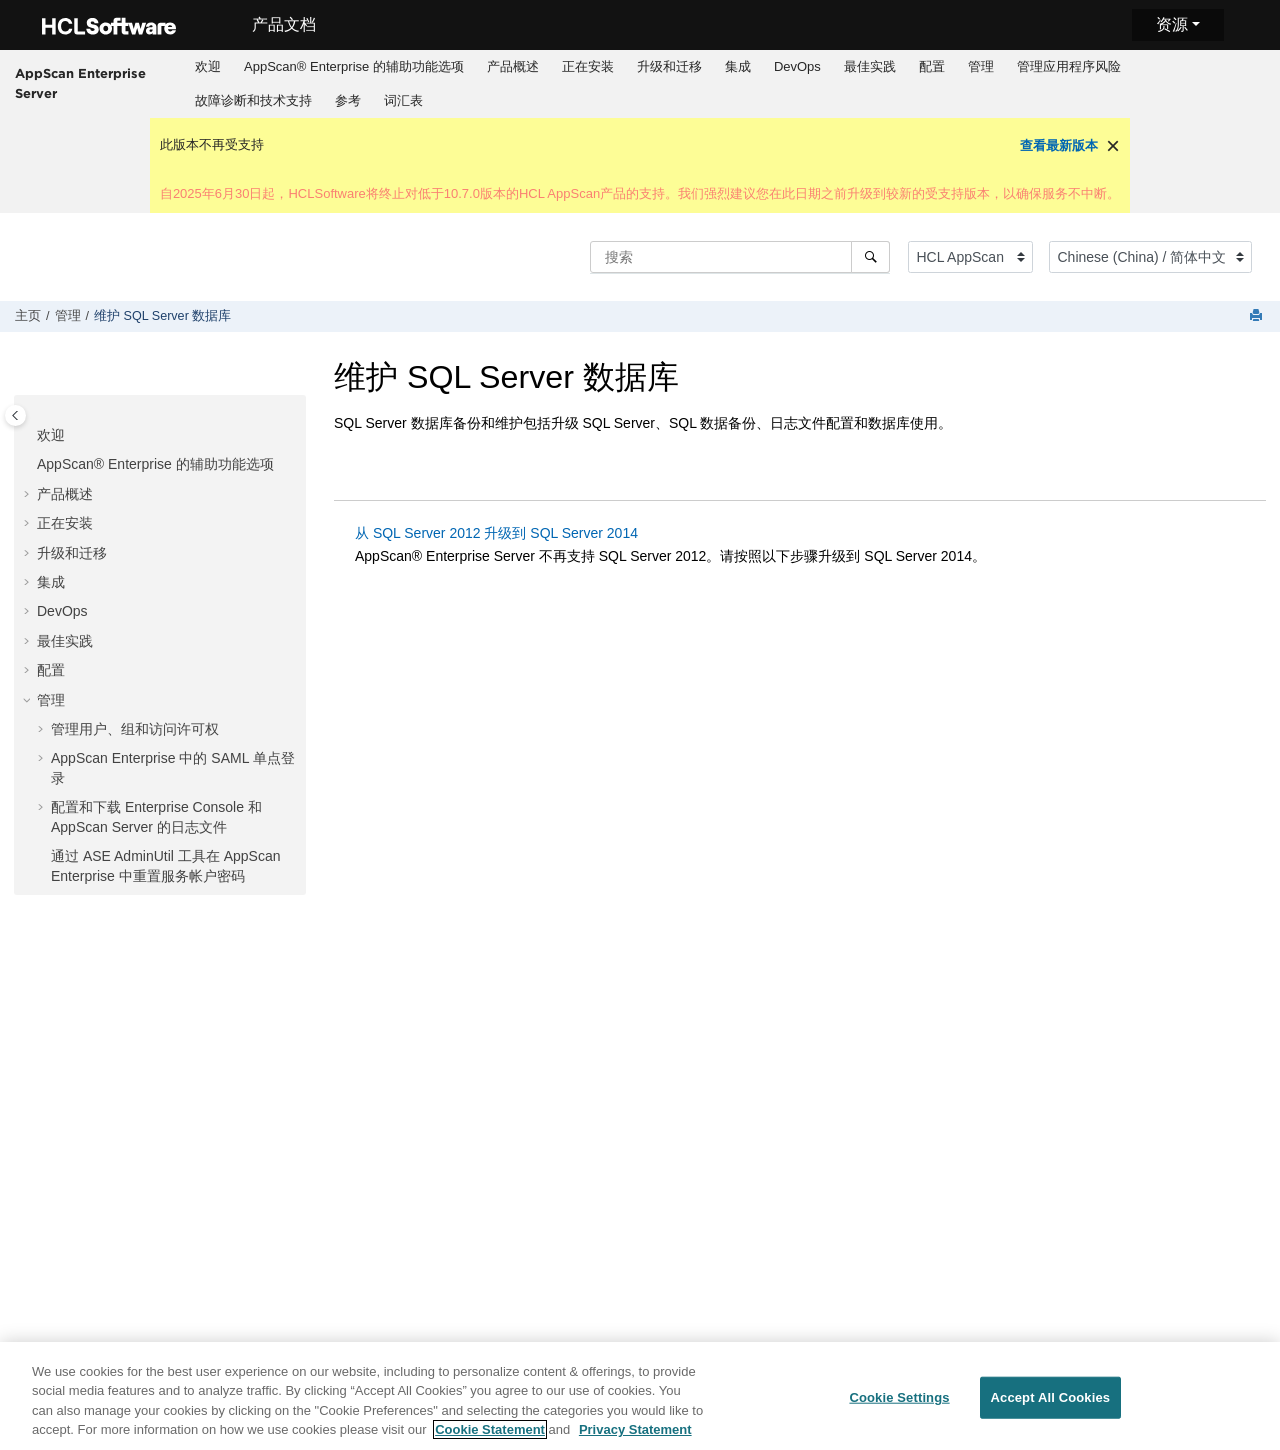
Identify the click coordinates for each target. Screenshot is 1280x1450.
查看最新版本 (1059, 145)
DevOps (797, 66)
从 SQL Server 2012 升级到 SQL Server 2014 (496, 533)
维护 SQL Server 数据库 (162, 316)
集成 (738, 66)
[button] (29, 436)
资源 (1172, 24)
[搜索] (870, 257)
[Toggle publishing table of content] (15, 415)
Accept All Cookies (1051, 1397)
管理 (981, 66)
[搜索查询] (740, 257)
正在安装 (588, 66)
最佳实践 (870, 66)
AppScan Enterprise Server (80, 83)
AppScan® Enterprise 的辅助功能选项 (354, 66)
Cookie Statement (490, 1430)
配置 (932, 66)
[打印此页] (1258, 316)
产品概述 (513, 66)
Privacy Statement (635, 1430)
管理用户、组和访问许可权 (135, 729)
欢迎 (208, 66)
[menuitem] (208, 67)
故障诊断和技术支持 (253, 100)
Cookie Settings (899, 1397)
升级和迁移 (669, 66)
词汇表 (403, 100)
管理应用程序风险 (1069, 66)
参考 (348, 100)
